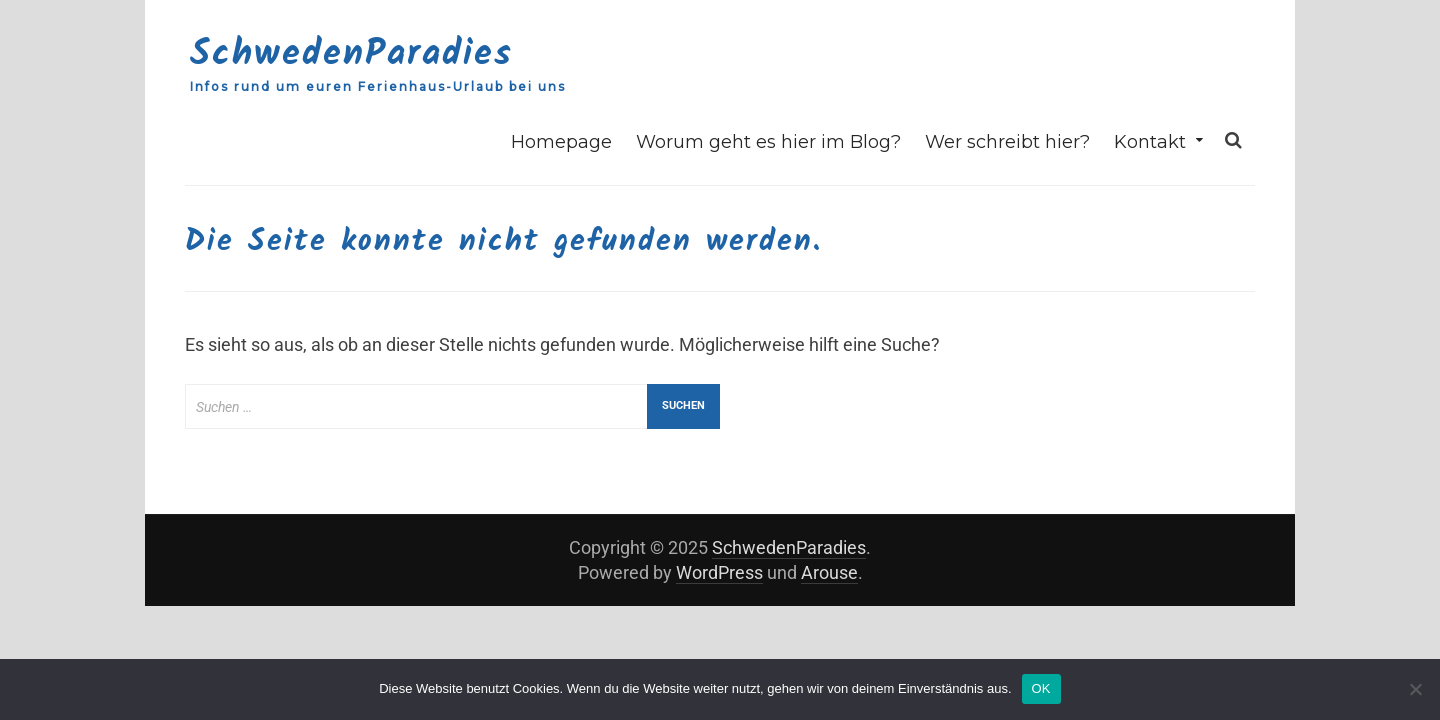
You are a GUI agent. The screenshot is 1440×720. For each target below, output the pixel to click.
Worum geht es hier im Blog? (768, 142)
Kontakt (1150, 142)
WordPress (719, 572)
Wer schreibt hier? (1007, 142)
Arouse (829, 572)
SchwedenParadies (351, 54)
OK (1041, 688)
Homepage (561, 142)
